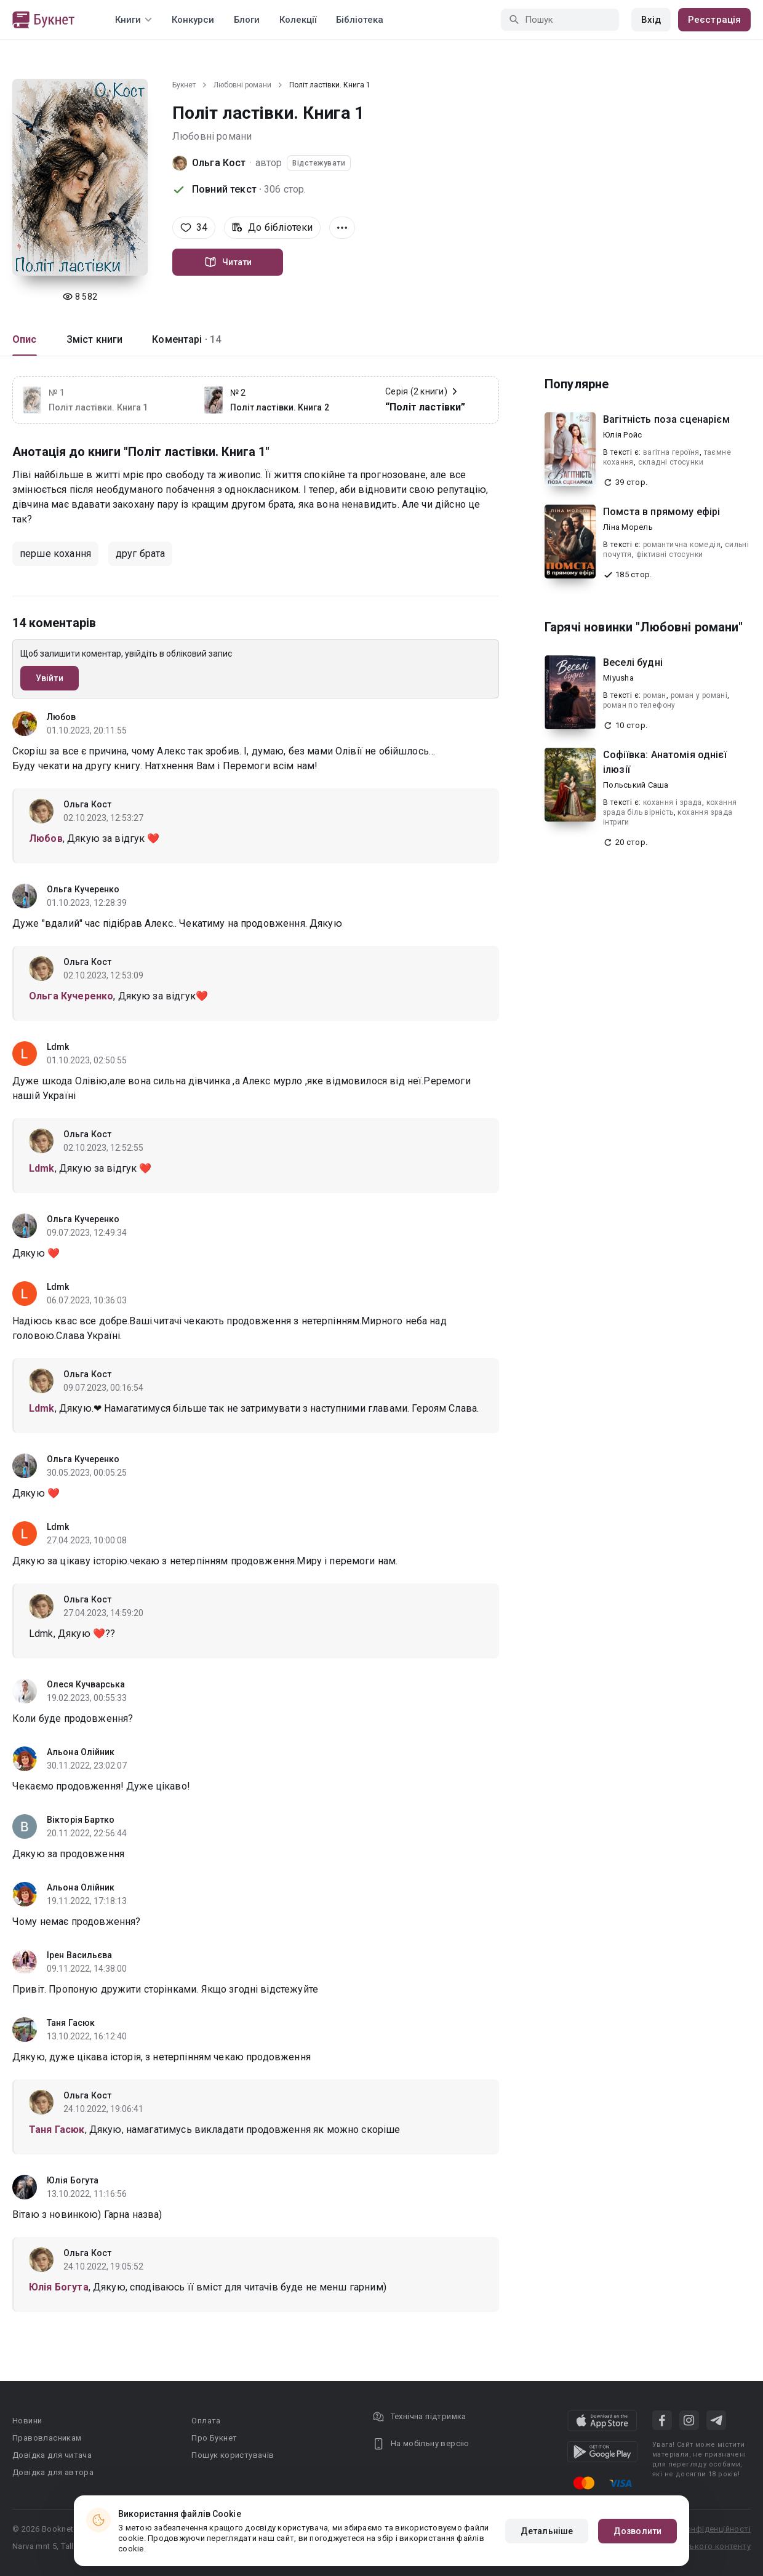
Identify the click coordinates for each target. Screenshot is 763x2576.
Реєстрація (714, 19)
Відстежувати (318, 163)
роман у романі (699, 695)
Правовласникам (47, 2437)
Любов (61, 717)
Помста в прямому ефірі (661, 512)
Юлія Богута (72, 2180)
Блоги (247, 19)
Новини (27, 2420)
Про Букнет (214, 2437)
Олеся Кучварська (86, 1684)
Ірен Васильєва (79, 1955)
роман (654, 695)
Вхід (651, 19)
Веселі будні (633, 662)
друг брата (141, 553)
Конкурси (193, 19)
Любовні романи (242, 85)
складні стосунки (670, 462)
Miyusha (618, 677)
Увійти (49, 678)
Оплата (205, 2420)
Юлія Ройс (622, 434)
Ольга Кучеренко (83, 889)
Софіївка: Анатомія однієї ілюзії (665, 762)
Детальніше (547, 2531)
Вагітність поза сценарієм (666, 419)
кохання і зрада (672, 802)
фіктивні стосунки (669, 554)
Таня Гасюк (71, 2023)
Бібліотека (359, 19)
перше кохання (55, 553)
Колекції (297, 19)
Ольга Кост (219, 163)
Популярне (577, 384)
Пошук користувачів (232, 2455)
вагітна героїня (671, 452)
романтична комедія (682, 544)
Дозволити (637, 2531)
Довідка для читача (52, 2455)
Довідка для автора (53, 2472)
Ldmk (58, 1047)
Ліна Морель (628, 527)
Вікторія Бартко (81, 1820)
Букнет (184, 85)
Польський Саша (636, 785)
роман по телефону (639, 705)
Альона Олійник (80, 1752)
